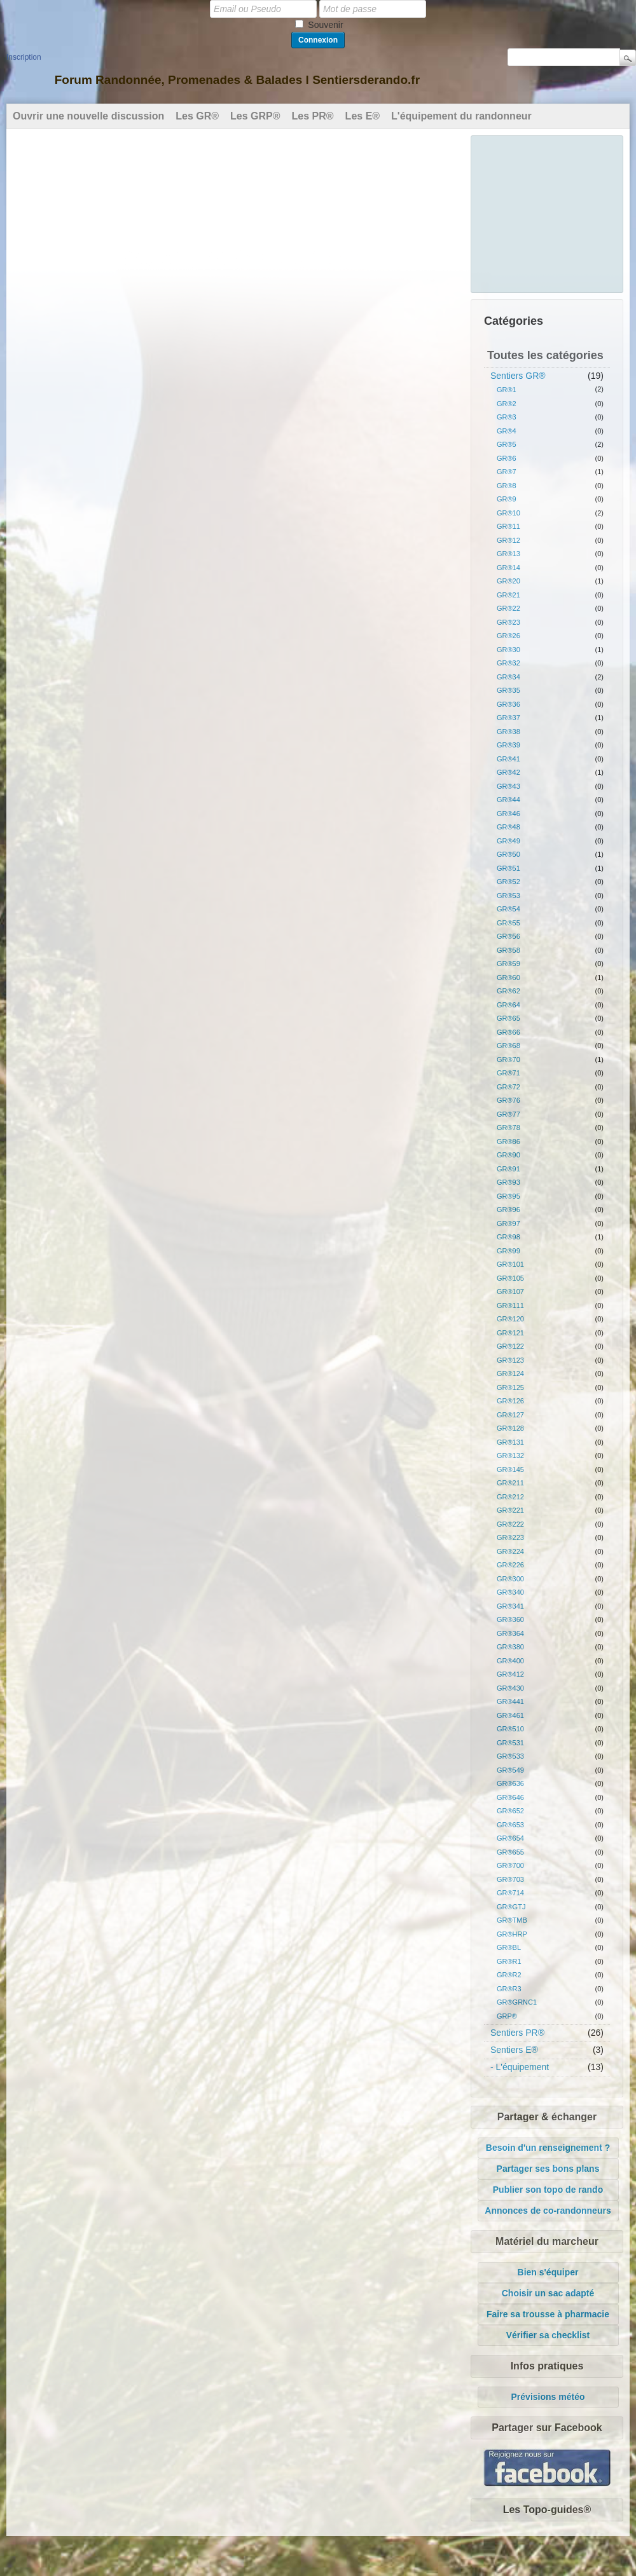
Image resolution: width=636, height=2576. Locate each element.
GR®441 (510, 1701)
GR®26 (508, 635)
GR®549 (510, 1770)
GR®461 (510, 1715)
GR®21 (508, 595)
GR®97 (508, 1223)
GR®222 (510, 1524)
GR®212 (510, 1497)
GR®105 (510, 1278)
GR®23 (508, 622)
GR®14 (508, 567)
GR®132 (510, 1455)
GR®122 (510, 1346)
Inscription (23, 57)
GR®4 (506, 431)
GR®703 (510, 1879)
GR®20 (508, 581)
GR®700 (510, 1865)
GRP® (507, 2016)
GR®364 (510, 1633)
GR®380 (510, 1647)
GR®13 (508, 553)
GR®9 (506, 499)
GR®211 (510, 1483)
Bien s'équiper (548, 2272)
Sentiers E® (514, 2050)
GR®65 (508, 1018)
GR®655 (510, 1852)
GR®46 (508, 813)
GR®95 (508, 1196)
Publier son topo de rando (548, 2189)
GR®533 (510, 1756)
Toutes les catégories (545, 355)
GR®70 (508, 1059)
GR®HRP (512, 1934)
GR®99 (508, 1251)
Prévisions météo (548, 2397)
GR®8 (506, 485)
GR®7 (506, 471)
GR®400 (510, 1661)
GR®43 (508, 786)
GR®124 (510, 1373)
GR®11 (508, 526)
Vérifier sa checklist (548, 2335)
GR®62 (508, 991)
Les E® (362, 116)
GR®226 (510, 1565)
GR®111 (510, 1305)
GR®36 (508, 704)
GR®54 (508, 909)
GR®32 (508, 663)
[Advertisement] (547, 212)
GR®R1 (509, 1961)
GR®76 (508, 1100)
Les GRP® (255, 116)
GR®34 (508, 677)
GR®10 (508, 513)
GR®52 (508, 881)
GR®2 (506, 403)
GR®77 (508, 1114)
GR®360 (510, 1619)
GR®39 (508, 745)
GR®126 (510, 1401)
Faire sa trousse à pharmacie (548, 2314)
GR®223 (510, 1537)
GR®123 (510, 1360)
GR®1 (506, 389)
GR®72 (508, 1087)
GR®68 (508, 1045)
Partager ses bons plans (548, 2169)
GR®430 (510, 1688)
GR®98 (508, 1237)
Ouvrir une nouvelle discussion (88, 116)
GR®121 (510, 1333)
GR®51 (508, 868)
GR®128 (510, 1428)
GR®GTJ (511, 1907)
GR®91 (508, 1169)
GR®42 (508, 772)
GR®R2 (509, 1975)
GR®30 (508, 649)
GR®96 (508, 1209)
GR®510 (510, 1729)
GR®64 (508, 1005)
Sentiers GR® (518, 376)
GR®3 (506, 417)
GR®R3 (509, 1989)
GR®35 (508, 690)
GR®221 (510, 1510)
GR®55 (508, 923)
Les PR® (313, 116)
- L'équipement (519, 2067)
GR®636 (510, 1783)
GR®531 (510, 1743)
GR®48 (508, 827)
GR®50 (508, 854)
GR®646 (510, 1797)
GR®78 (508, 1127)
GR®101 (510, 1264)
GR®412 (510, 1674)
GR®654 (510, 1838)
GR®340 (510, 1592)
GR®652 (510, 1811)
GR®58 (508, 950)
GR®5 (506, 444)
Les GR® (197, 116)
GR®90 (508, 1155)
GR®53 (508, 895)
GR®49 (508, 841)
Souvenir (325, 25)
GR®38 (508, 731)
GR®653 (510, 1825)
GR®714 (510, 1893)
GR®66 (508, 1032)
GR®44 (508, 799)
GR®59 (508, 963)
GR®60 (508, 977)
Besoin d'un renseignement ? (548, 2148)
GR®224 (510, 1551)
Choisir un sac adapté (548, 2293)
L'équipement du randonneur (461, 116)
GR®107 (510, 1291)
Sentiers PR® (517, 2032)
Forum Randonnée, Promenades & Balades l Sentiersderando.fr (237, 79)
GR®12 (508, 540)
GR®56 (508, 936)
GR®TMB (512, 1920)
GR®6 (506, 458)
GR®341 (510, 1606)
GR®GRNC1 (517, 2002)
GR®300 (510, 1579)
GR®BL (509, 1947)
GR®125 (510, 1387)
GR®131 (510, 1442)
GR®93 (508, 1182)
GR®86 (508, 1141)
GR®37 (508, 717)
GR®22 (508, 608)
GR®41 (508, 759)
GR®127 (510, 1415)
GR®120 (510, 1319)
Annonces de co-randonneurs (548, 2210)
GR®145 (510, 1469)
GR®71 (508, 1073)
